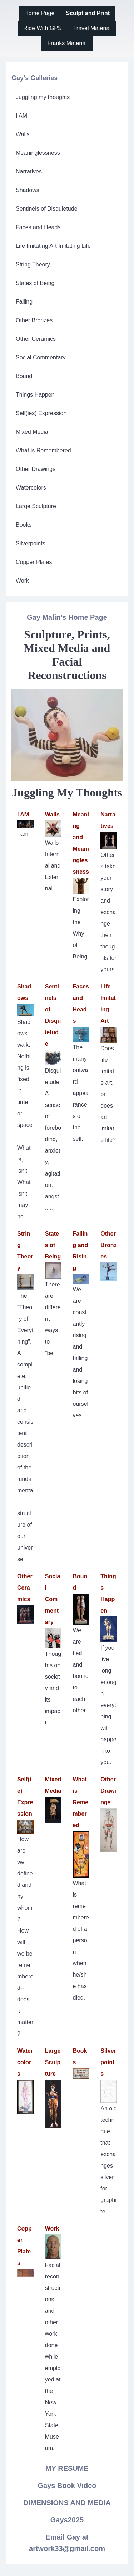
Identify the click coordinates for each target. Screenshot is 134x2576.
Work (52, 2229)
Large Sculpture (53, 2062)
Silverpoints (108, 2062)
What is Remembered (81, 1802)
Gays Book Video (67, 2485)
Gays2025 (67, 2520)
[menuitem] (39, 13)
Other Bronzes (108, 1245)
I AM (23, 814)
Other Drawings (108, 1790)
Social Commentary (52, 1599)
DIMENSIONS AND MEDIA (67, 2503)
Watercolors (25, 2062)
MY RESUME (67, 2468)
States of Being (53, 1245)
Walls (52, 814)
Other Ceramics (25, 1587)
